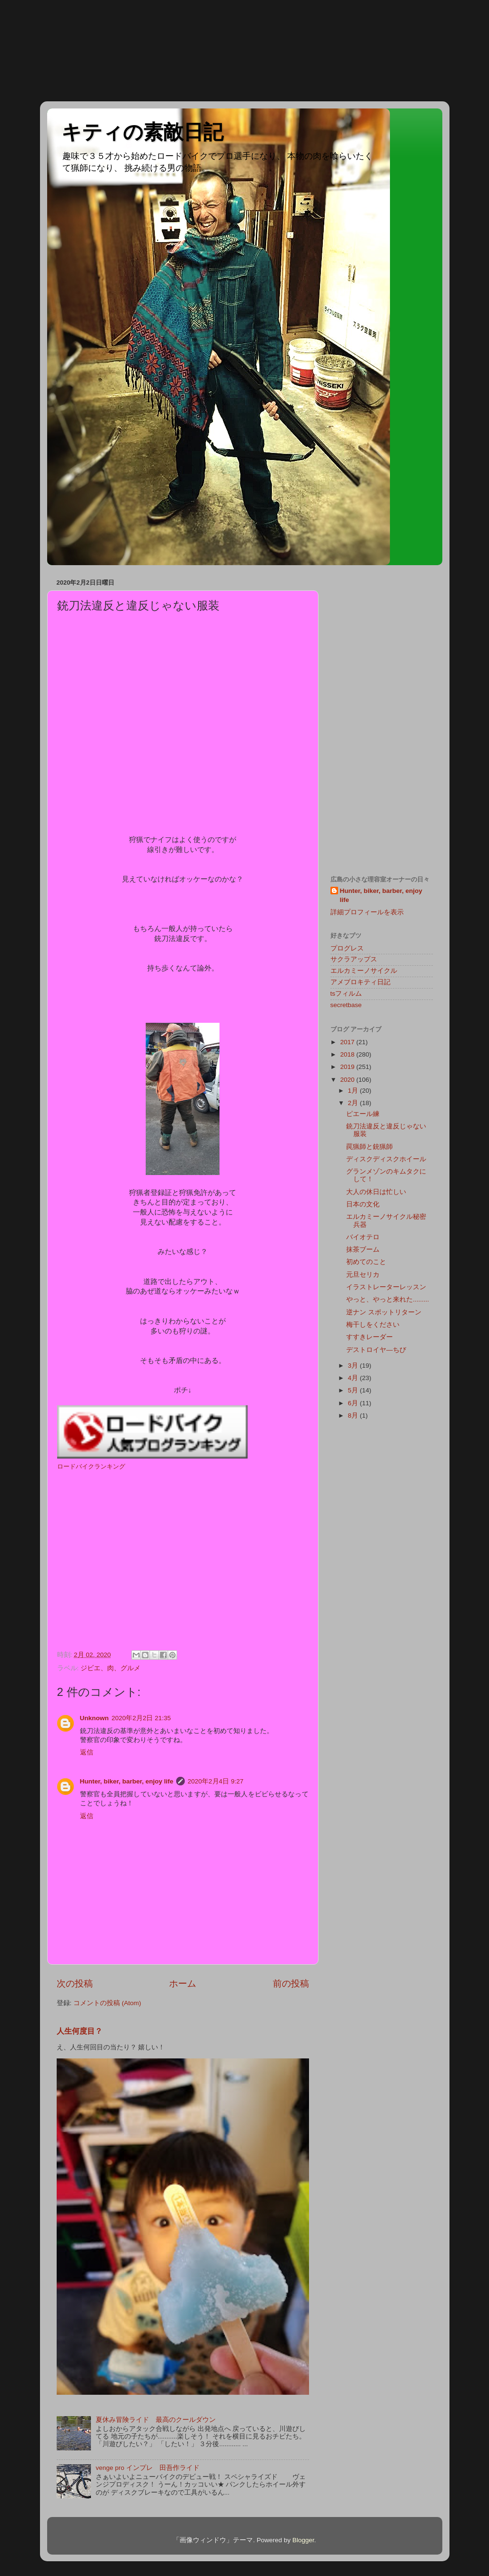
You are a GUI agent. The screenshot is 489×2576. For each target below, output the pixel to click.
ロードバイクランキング (91, 1466)
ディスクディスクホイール (386, 1159)
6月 (354, 1403)
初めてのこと (366, 1261)
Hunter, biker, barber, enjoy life (127, 1781)
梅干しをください (372, 1324)
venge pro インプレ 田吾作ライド (148, 2467)
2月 (354, 1103)
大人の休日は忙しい (376, 1191)
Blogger (303, 2540)
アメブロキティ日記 (360, 982)
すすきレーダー (369, 1337)
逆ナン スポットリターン (383, 1312)
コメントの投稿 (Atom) (107, 2003)
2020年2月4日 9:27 (215, 1781)
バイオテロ (362, 1237)
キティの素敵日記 (142, 132)
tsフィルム (346, 993)
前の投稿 (291, 1983)
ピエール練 (362, 1113)
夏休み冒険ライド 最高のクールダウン (156, 2419)
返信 (86, 1752)
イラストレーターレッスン (386, 1287)
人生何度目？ (79, 2031)
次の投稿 (75, 1983)
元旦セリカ (362, 1274)
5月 (354, 1390)
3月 (354, 1365)
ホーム (182, 1983)
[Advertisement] (43, 50)
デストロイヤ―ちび (376, 1349)
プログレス (347, 948)
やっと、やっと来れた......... (387, 1299)
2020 (348, 1079)
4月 (354, 1377)
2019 (348, 1066)
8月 (354, 1415)
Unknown (94, 1718)
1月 (354, 1090)
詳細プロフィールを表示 (367, 912)
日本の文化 (362, 1204)
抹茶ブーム (362, 1249)
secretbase (346, 1005)
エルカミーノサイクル (363, 970)
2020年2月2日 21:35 (141, 1718)
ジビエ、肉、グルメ (110, 1668)
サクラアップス (353, 959)
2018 (348, 1054)
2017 (348, 1042)
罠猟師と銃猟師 (369, 1146)
